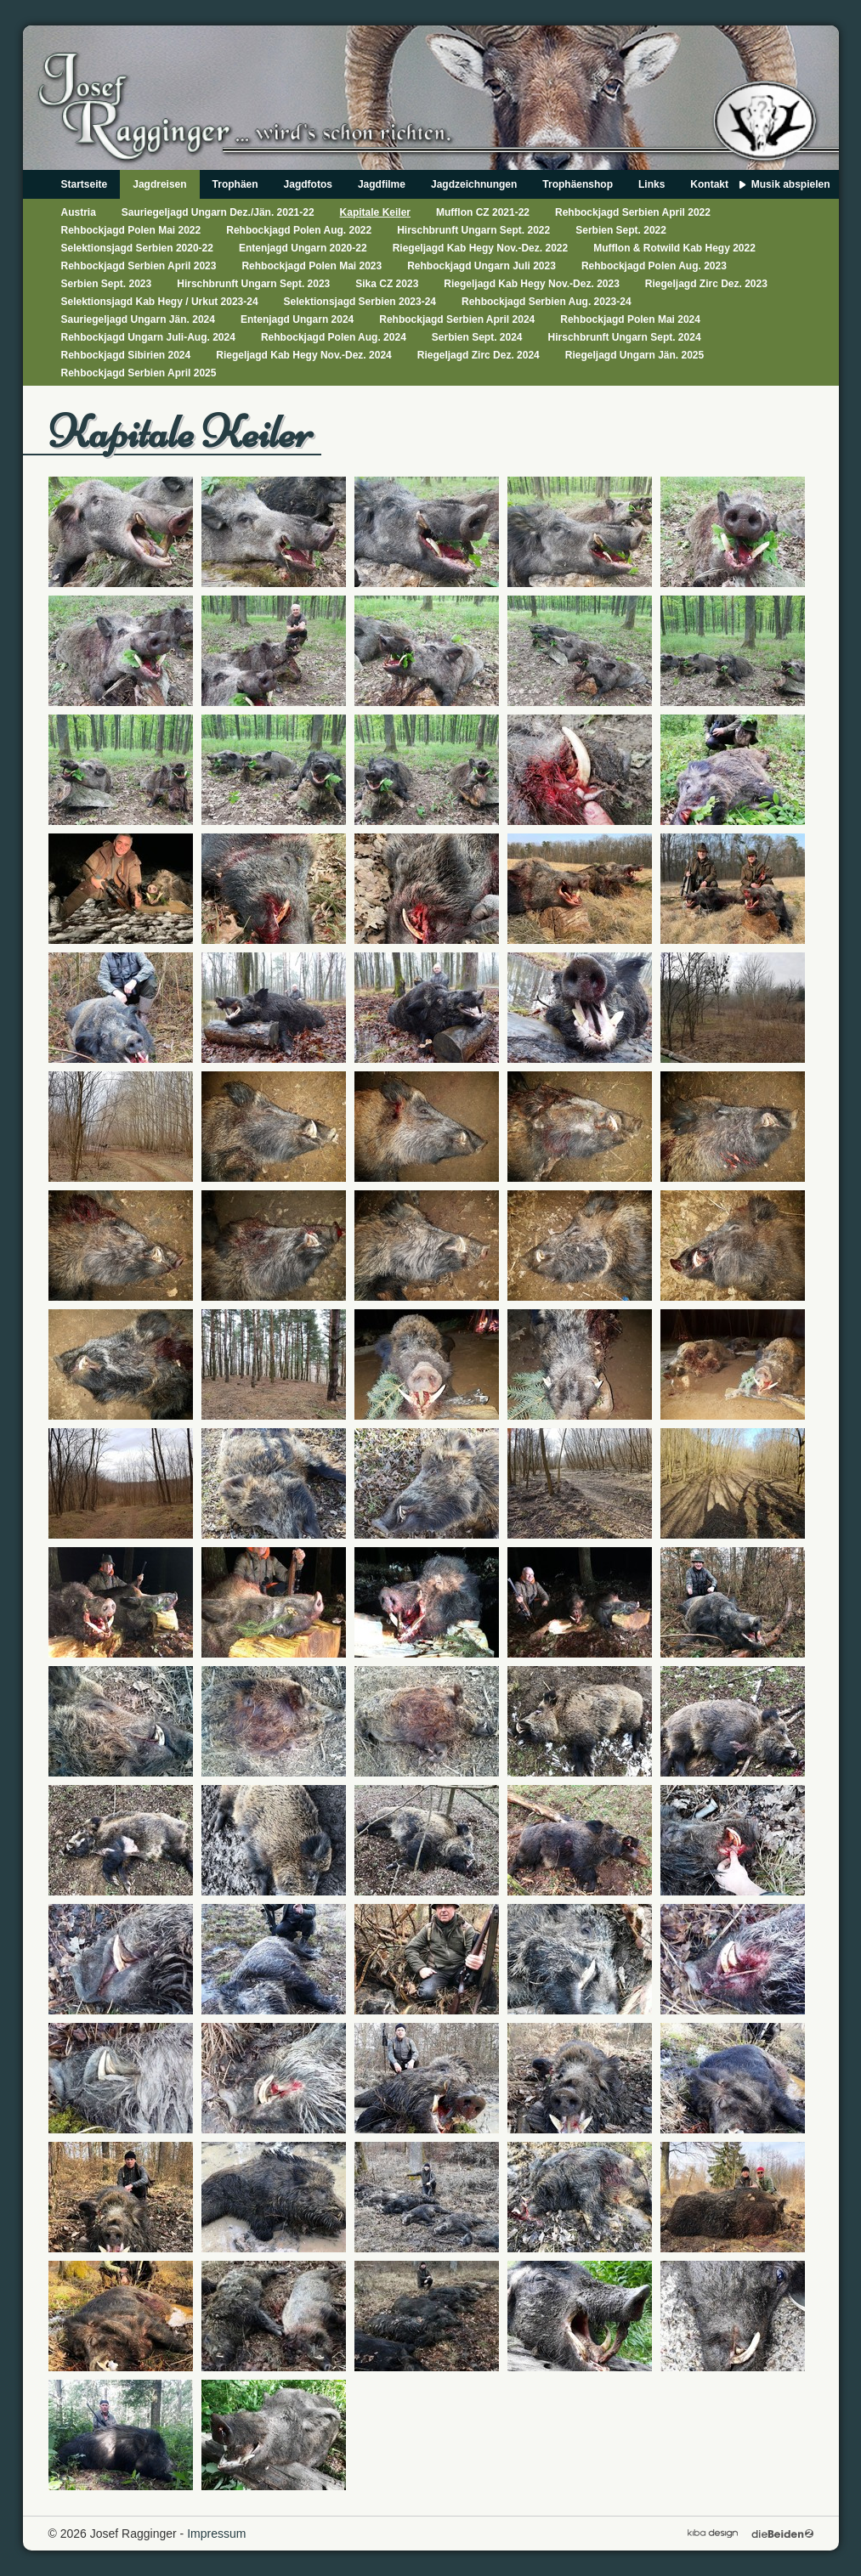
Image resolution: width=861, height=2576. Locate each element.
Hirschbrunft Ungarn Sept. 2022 (473, 230)
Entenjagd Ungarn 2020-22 (303, 248)
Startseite (84, 184)
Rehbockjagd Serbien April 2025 (139, 373)
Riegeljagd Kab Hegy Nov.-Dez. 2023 (532, 284)
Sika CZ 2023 (386, 284)
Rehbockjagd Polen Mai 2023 (311, 266)
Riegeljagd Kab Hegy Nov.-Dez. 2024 (304, 355)
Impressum (216, 2533)
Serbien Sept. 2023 (106, 284)
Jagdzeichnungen (474, 184)
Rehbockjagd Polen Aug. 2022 (298, 230)
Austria (78, 212)
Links (651, 184)
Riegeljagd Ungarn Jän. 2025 (634, 355)
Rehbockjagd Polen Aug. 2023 (654, 266)
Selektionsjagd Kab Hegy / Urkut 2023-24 (159, 302)
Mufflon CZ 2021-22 (483, 212)
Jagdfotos (308, 184)
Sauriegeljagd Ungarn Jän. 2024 (138, 319)
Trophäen (235, 184)
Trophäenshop (577, 184)
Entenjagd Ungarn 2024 (297, 319)
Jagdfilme (381, 184)
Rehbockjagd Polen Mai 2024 (630, 319)
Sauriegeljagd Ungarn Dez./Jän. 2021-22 (218, 212)
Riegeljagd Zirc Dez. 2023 (706, 284)
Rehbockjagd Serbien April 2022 (633, 212)
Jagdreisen (159, 184)
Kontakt (709, 184)
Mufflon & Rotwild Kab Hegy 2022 (674, 248)
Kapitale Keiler (375, 212)
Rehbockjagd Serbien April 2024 (457, 319)
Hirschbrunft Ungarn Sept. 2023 (253, 284)
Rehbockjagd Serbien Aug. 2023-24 (547, 302)
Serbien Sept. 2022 (620, 230)
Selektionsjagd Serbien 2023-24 (360, 302)
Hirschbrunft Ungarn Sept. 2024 (624, 337)
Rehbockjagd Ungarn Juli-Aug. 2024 (148, 337)
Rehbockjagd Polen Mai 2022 (131, 230)
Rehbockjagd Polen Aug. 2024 (333, 337)
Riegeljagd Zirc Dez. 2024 (478, 355)
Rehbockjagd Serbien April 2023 (139, 266)
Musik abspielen (790, 184)
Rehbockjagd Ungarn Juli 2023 (481, 266)
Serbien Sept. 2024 (477, 337)
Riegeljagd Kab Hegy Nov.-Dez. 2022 (481, 248)
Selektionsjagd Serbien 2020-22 (137, 248)
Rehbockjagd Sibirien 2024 (126, 355)
